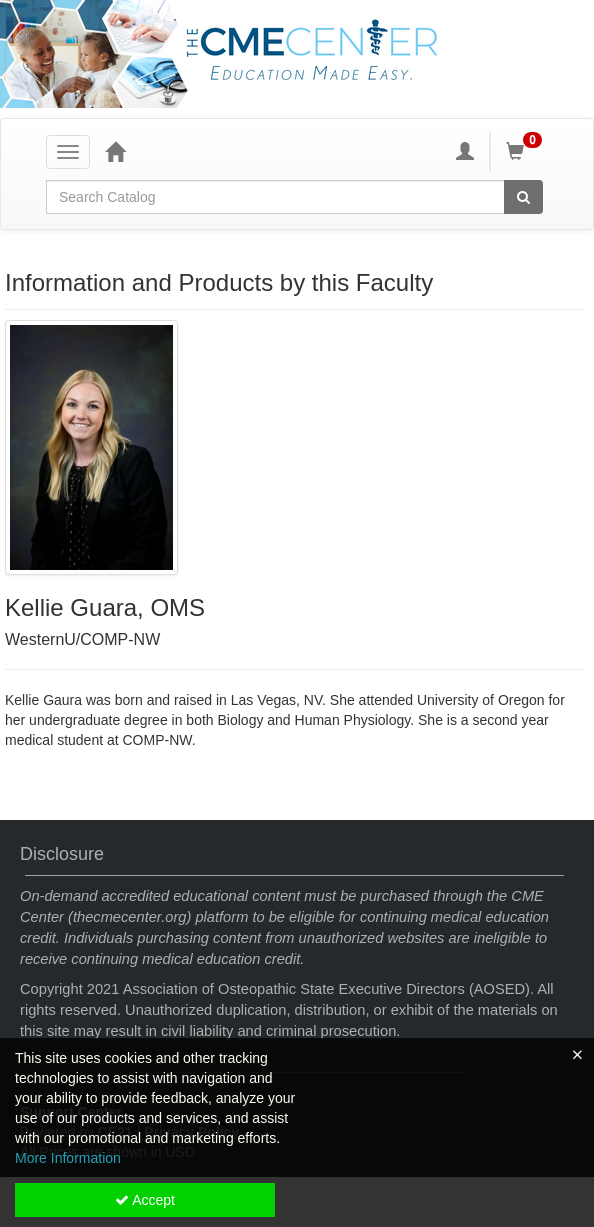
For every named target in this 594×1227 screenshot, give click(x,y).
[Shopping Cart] (527, 151)
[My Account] (465, 151)
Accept (145, 1200)
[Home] (115, 151)
